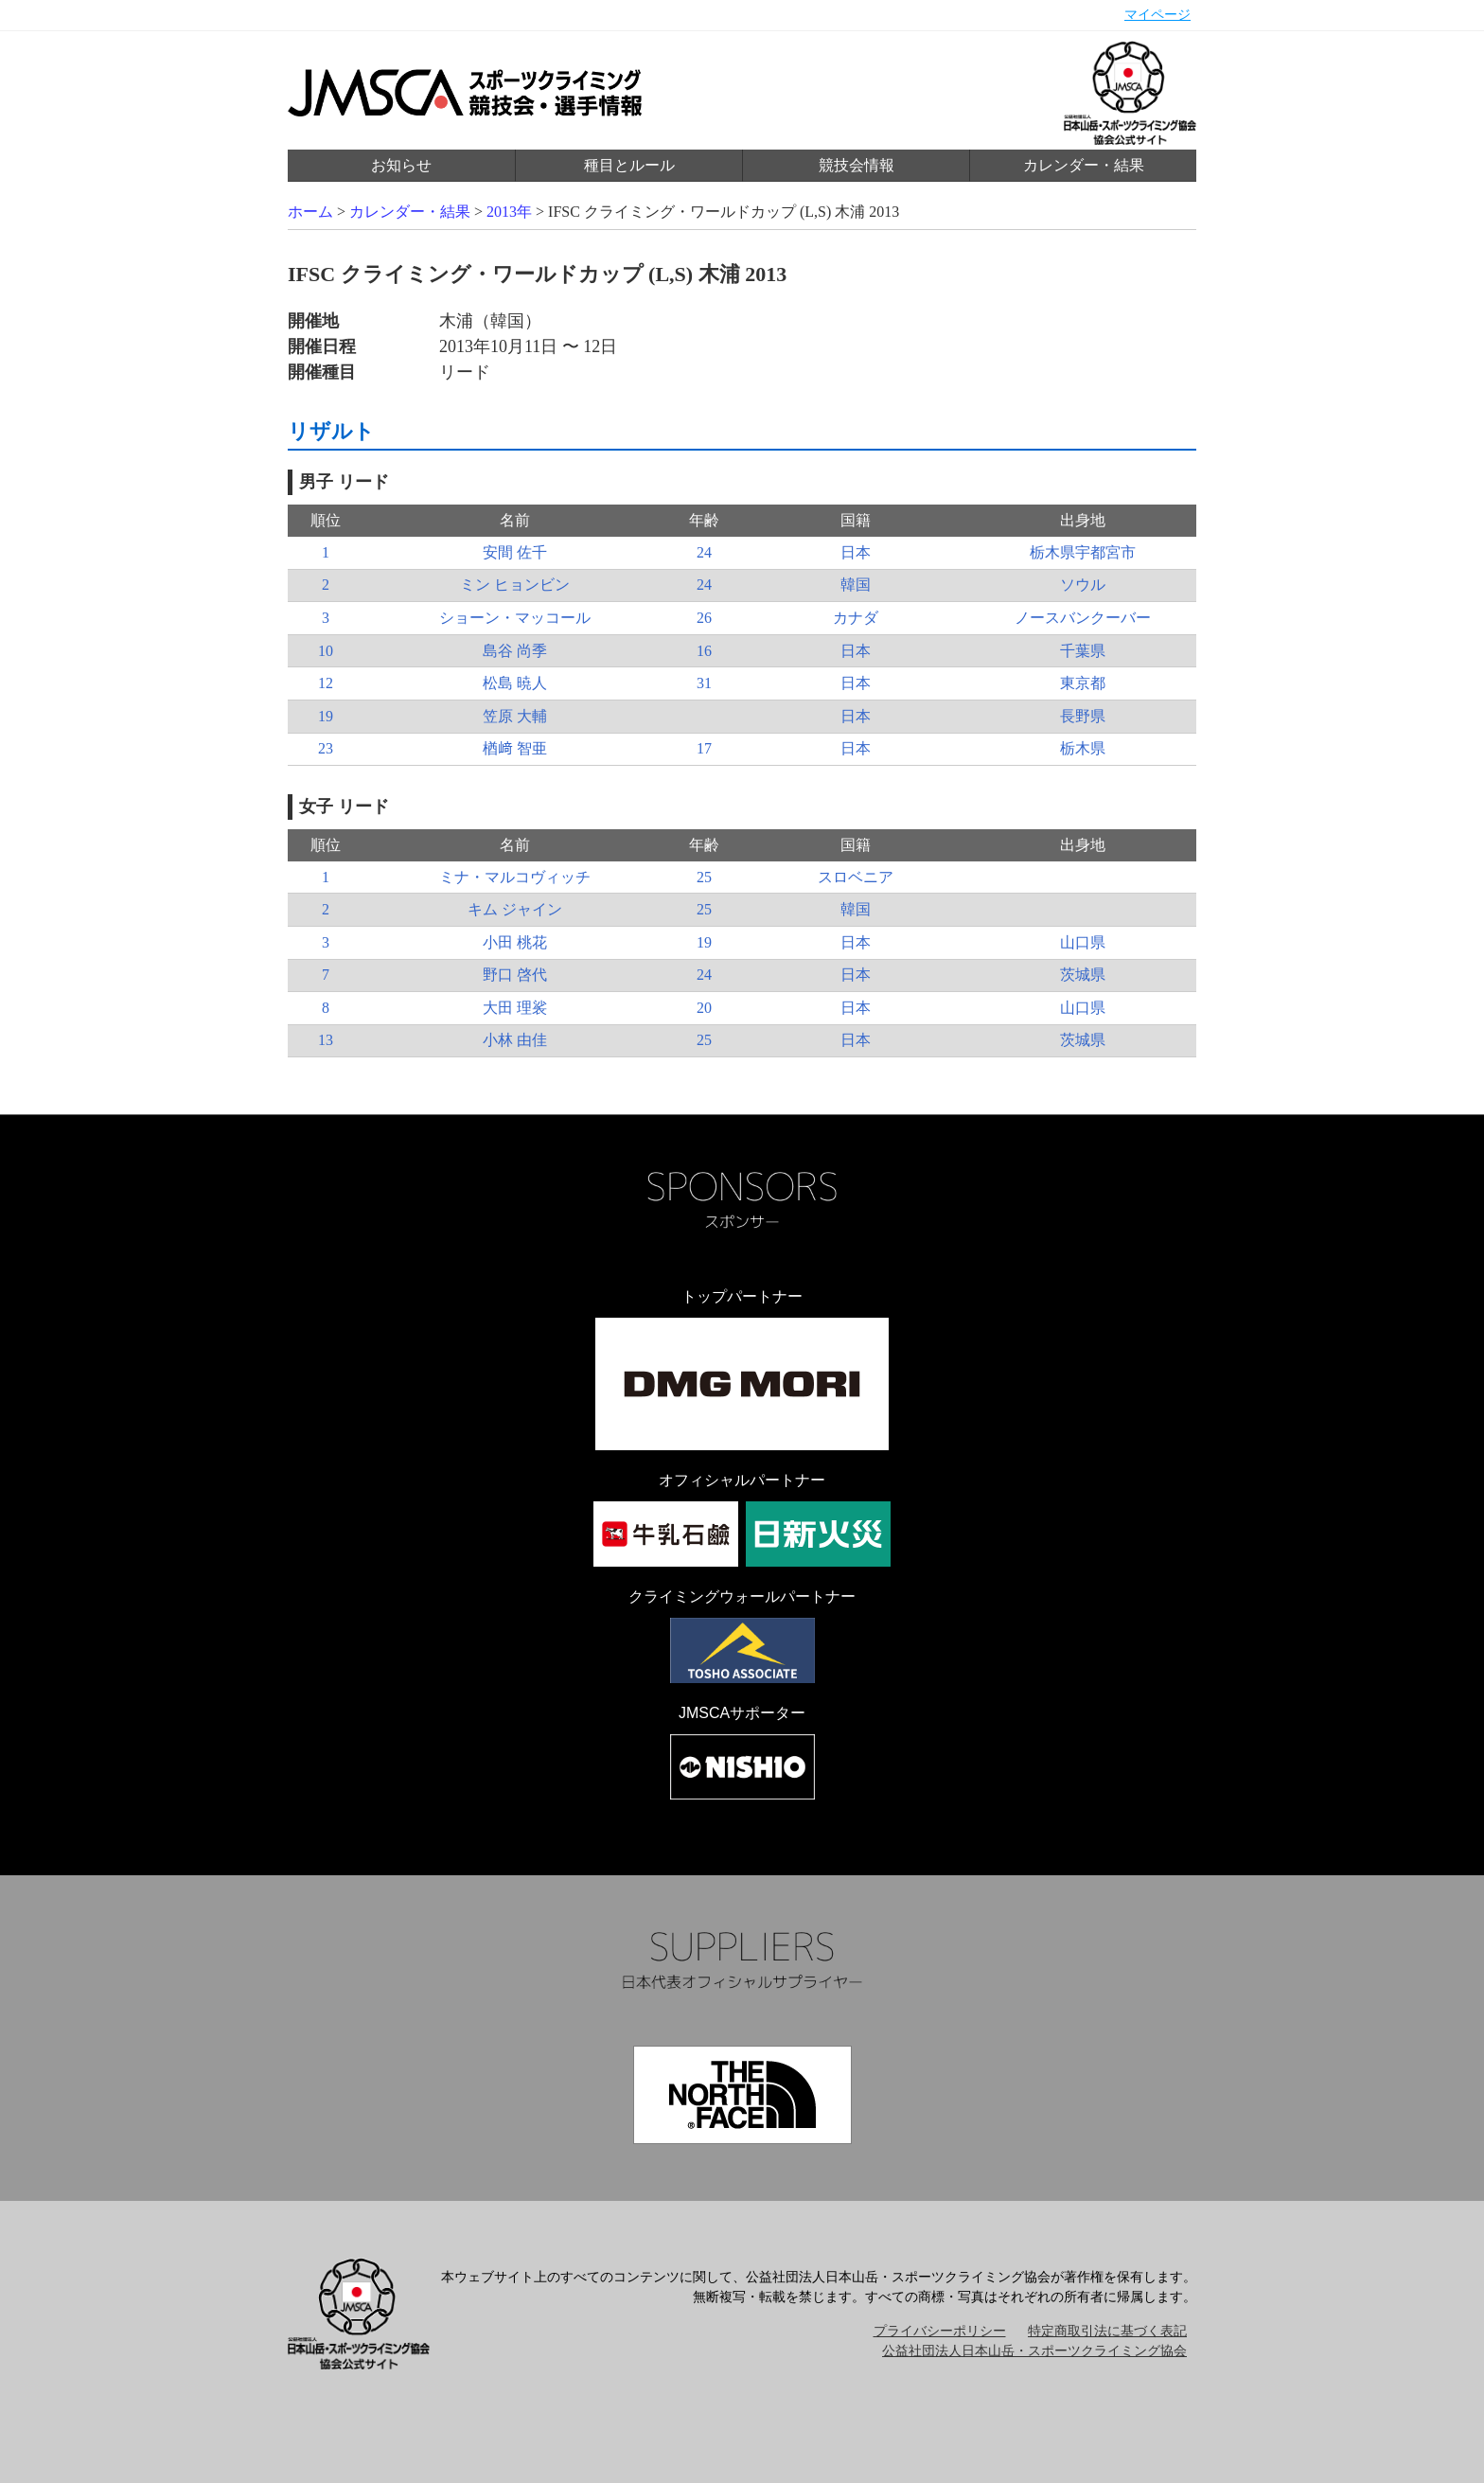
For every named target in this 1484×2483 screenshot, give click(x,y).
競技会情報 (856, 165)
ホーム (310, 212)
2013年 (509, 212)
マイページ (1157, 15)
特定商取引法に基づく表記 (1107, 2331)
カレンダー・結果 (1083, 165)
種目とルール (629, 165)
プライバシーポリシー (940, 2331)
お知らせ (401, 165)
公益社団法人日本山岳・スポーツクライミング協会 (1034, 2351)
